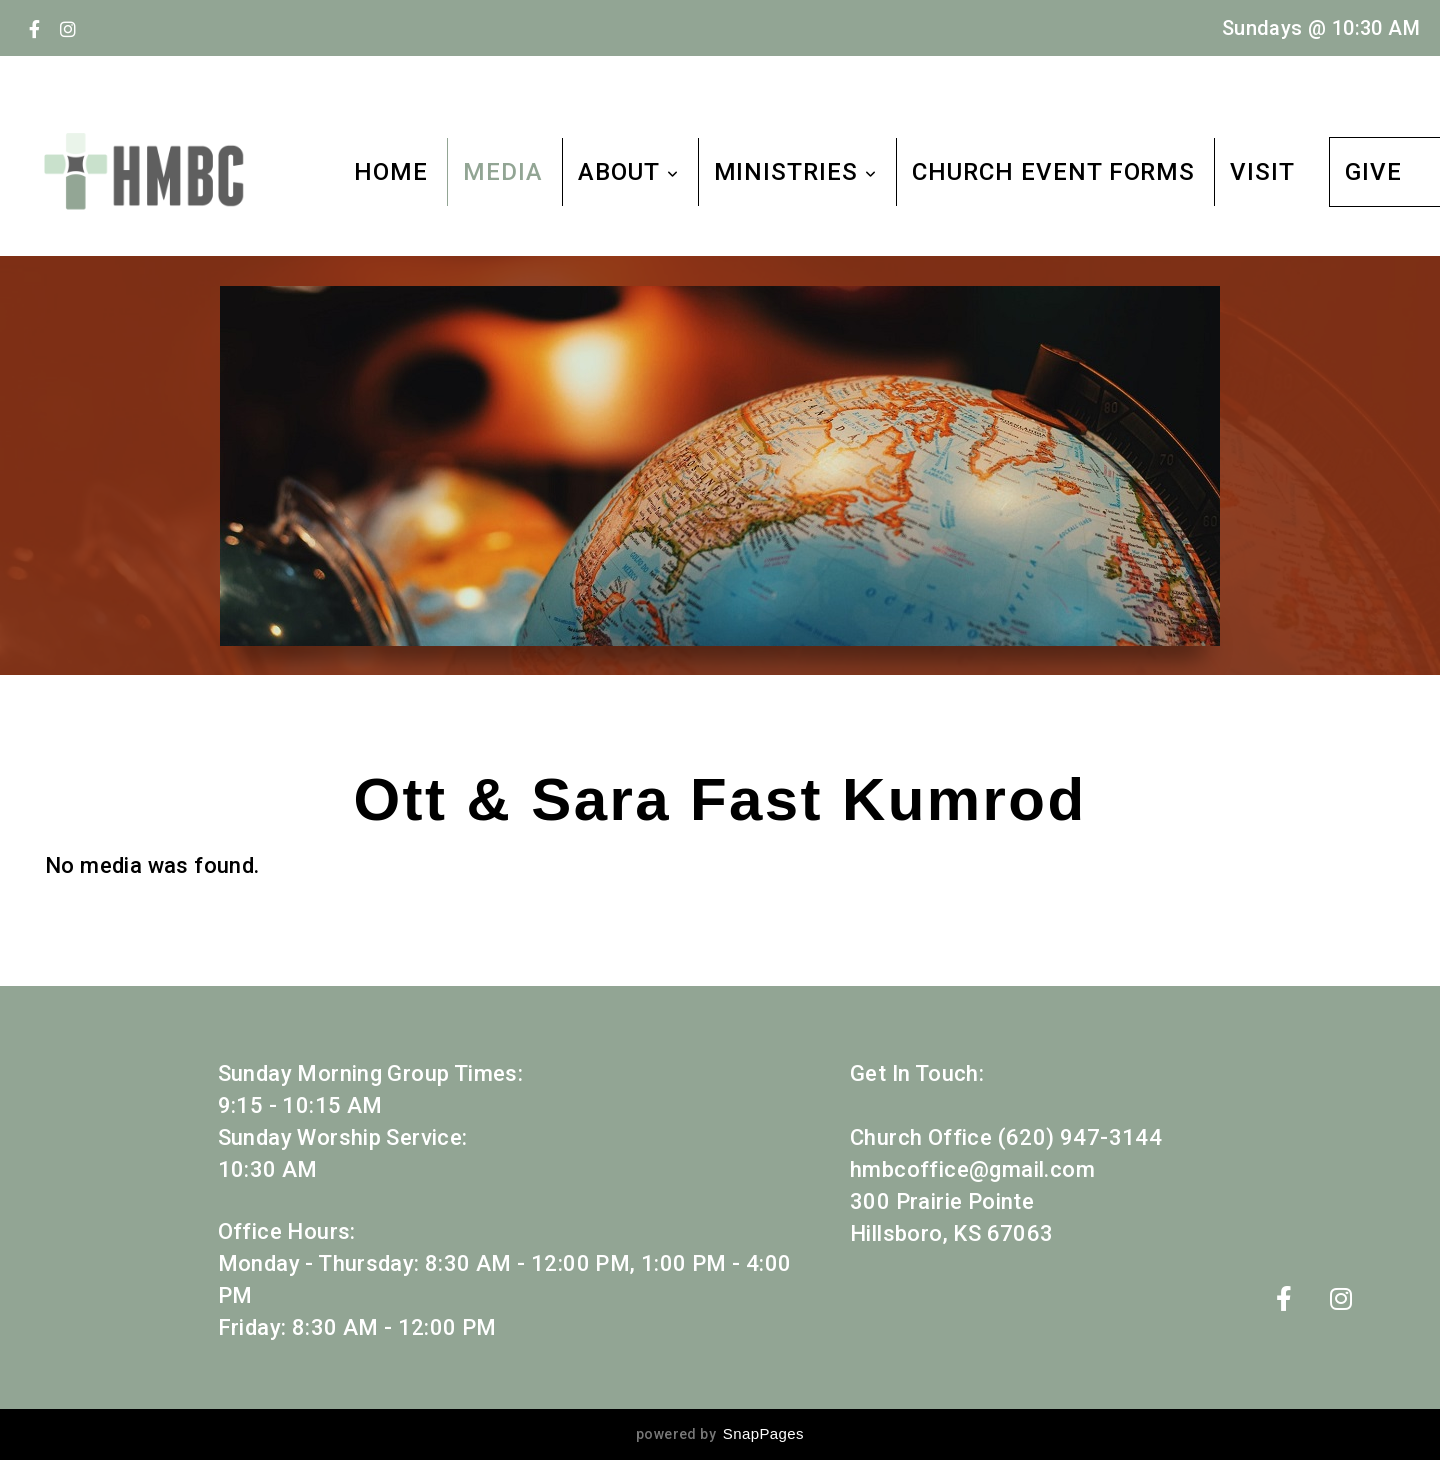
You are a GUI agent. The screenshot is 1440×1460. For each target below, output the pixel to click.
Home (391, 172)
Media (503, 172)
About (628, 172)
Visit (1262, 172)
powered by (720, 1434)
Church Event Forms (1053, 172)
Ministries (796, 172)
